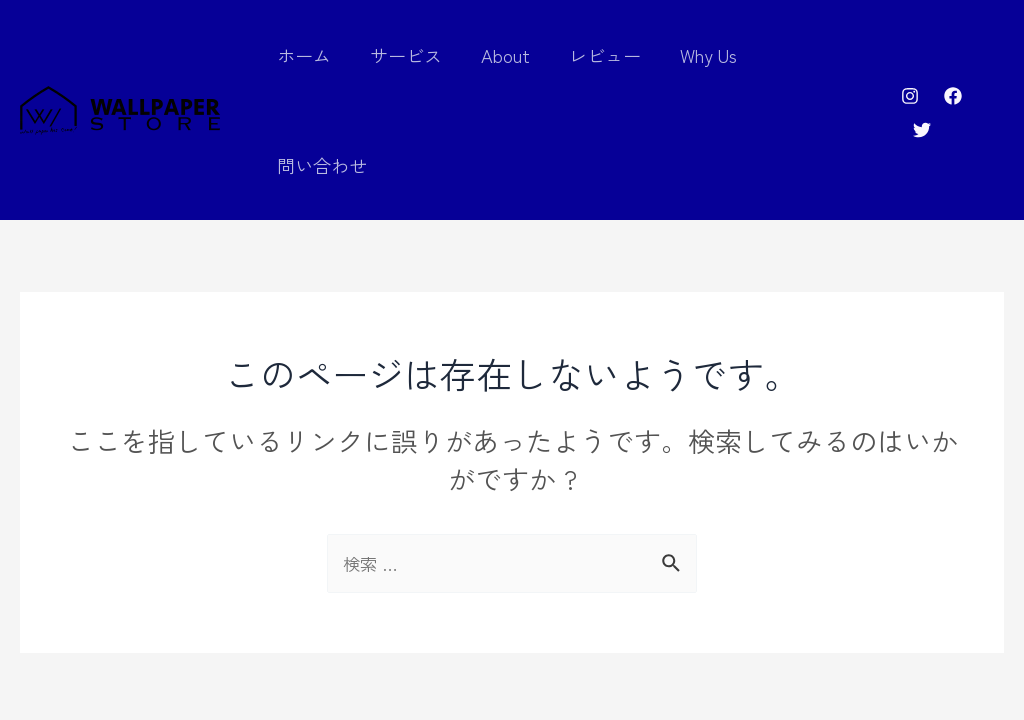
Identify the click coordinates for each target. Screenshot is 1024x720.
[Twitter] (995, 58)
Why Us (707, 55)
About (510, 55)
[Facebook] (952, 58)
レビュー (607, 55)
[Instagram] (909, 58)
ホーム (315, 55)
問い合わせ (817, 55)
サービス (414, 55)
